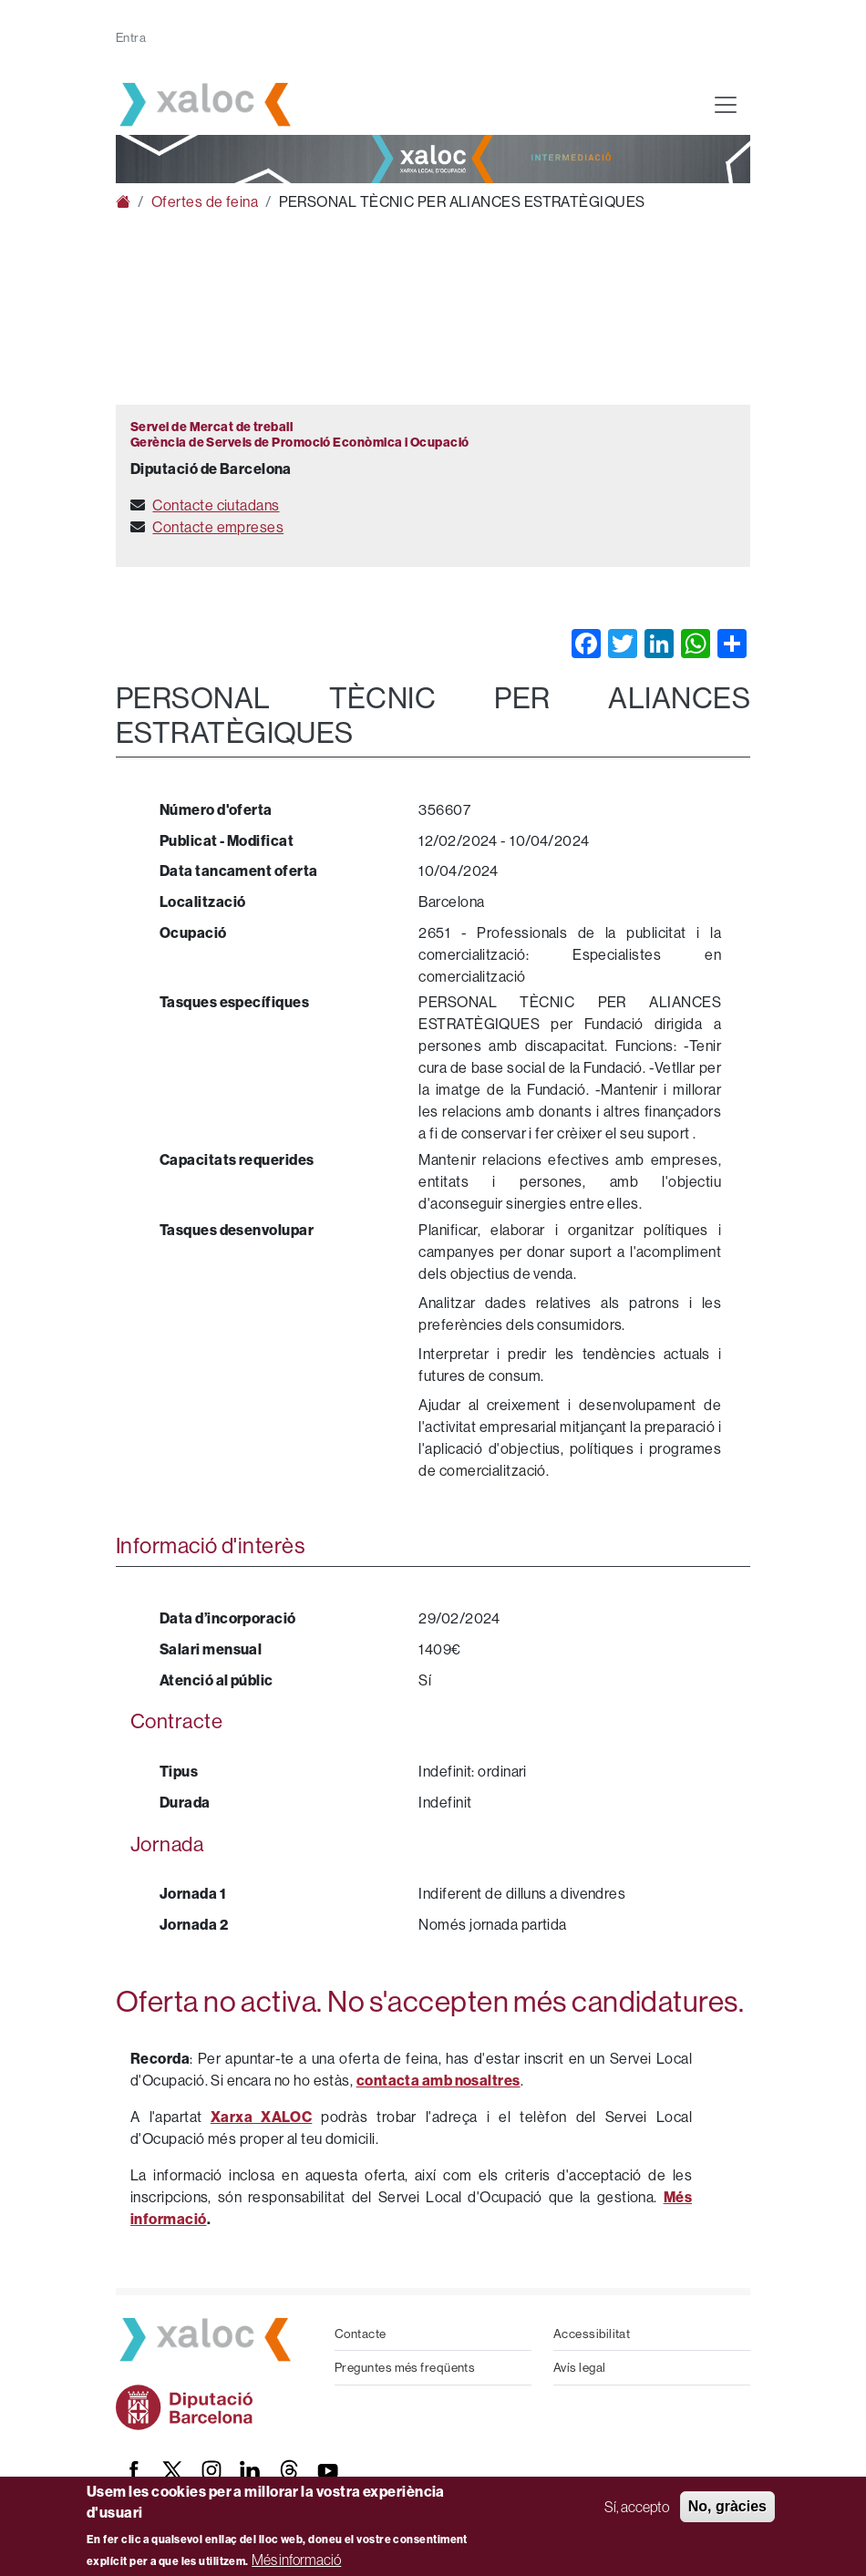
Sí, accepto (636, 2507)
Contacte (361, 2333)
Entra (131, 37)
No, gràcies (727, 2506)
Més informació (296, 2559)
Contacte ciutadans (215, 505)
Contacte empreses (218, 527)
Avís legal (579, 2367)
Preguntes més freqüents (405, 2367)
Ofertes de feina (204, 201)
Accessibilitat (591, 2333)
